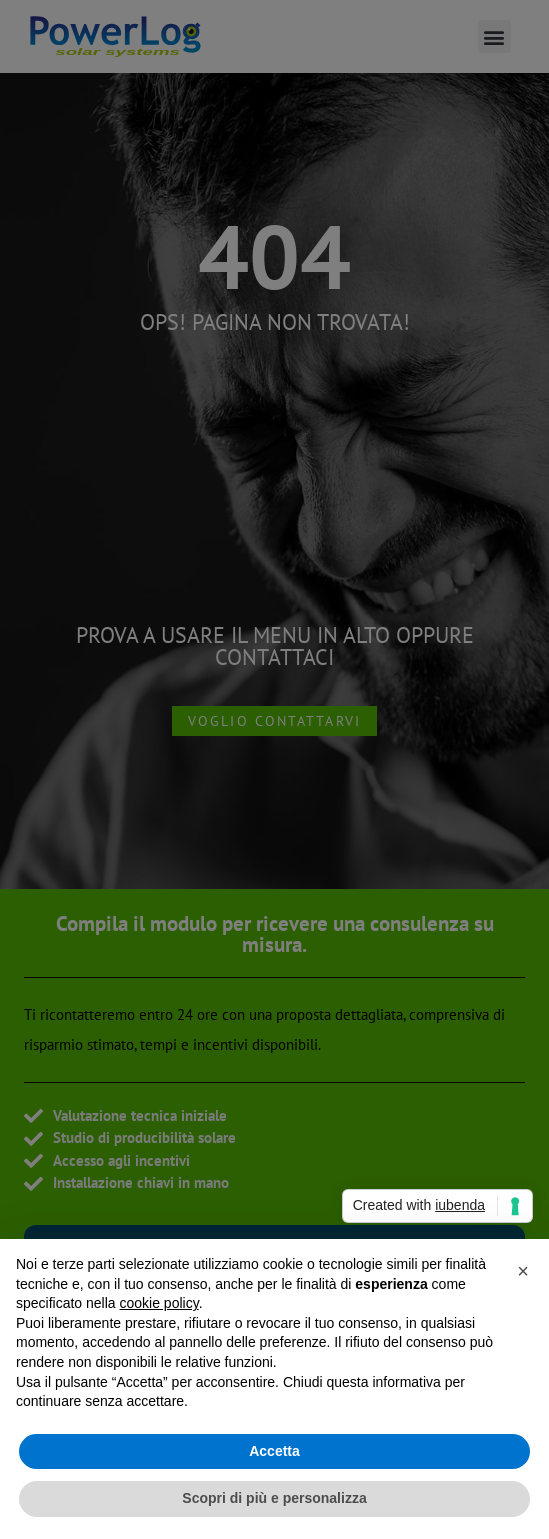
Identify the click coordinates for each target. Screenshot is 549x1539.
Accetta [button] (274, 1451)
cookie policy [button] (159, 1303)
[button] (523, 1271)
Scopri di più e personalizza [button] (274, 1498)
